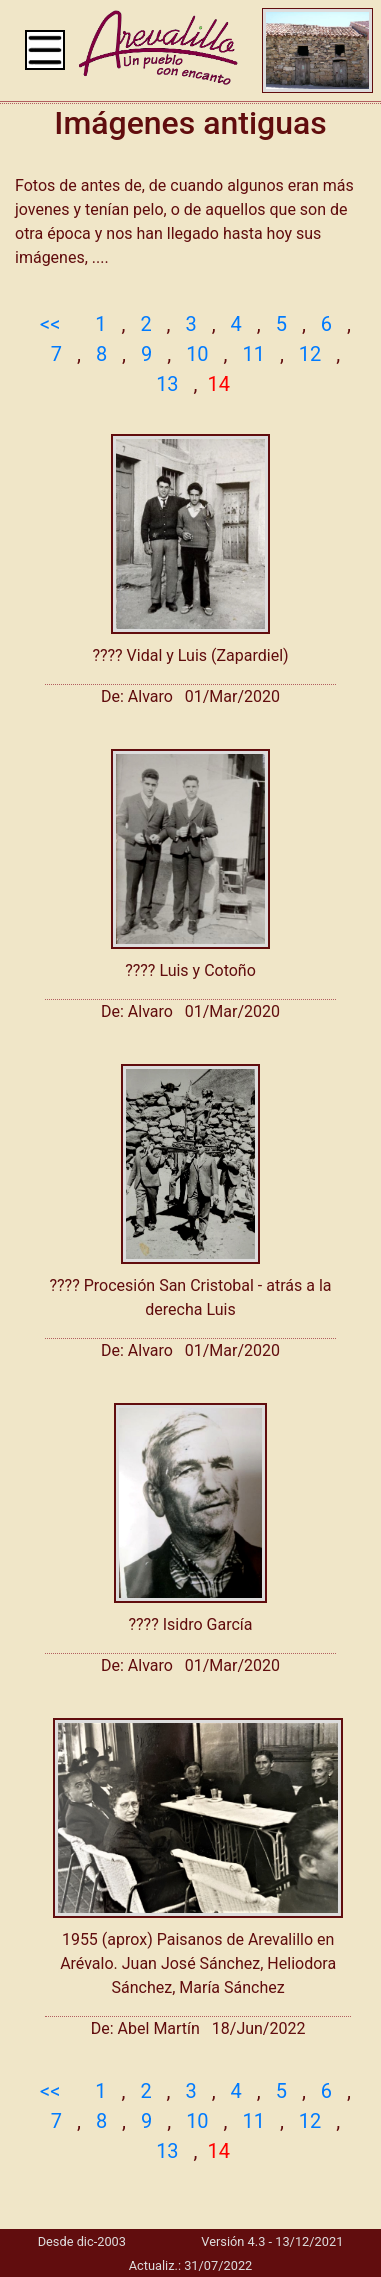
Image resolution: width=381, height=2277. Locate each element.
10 (197, 354)
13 (167, 384)
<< (50, 324)
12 (310, 354)
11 (253, 354)
